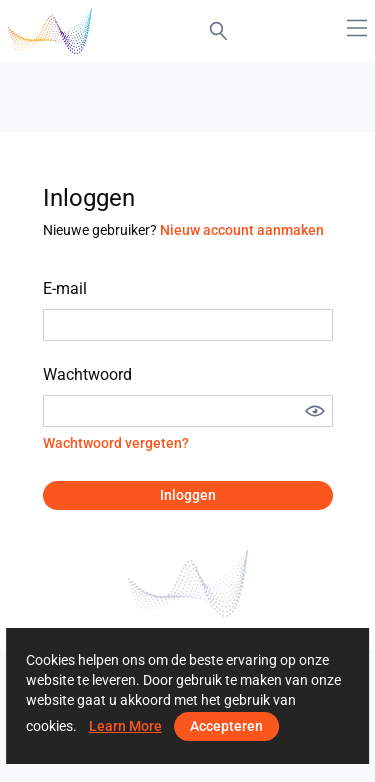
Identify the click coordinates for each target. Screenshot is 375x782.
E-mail (65, 288)
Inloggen (188, 495)
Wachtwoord (87, 374)
